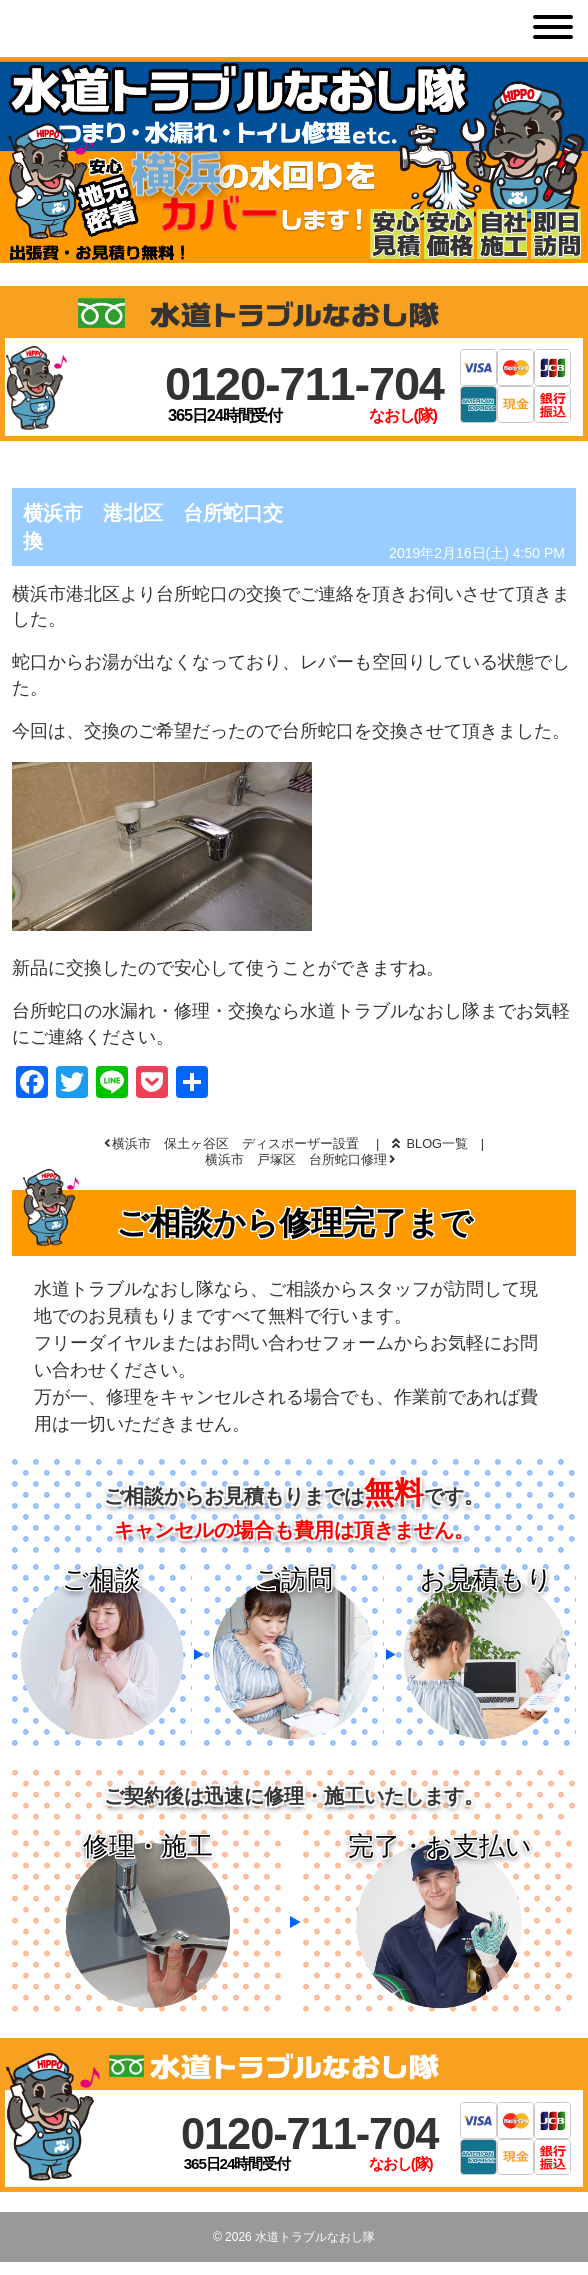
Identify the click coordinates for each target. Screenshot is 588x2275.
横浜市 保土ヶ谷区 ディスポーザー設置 (235, 1143)
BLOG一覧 (430, 1143)
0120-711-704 (304, 383)
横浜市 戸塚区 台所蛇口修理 (296, 1159)
